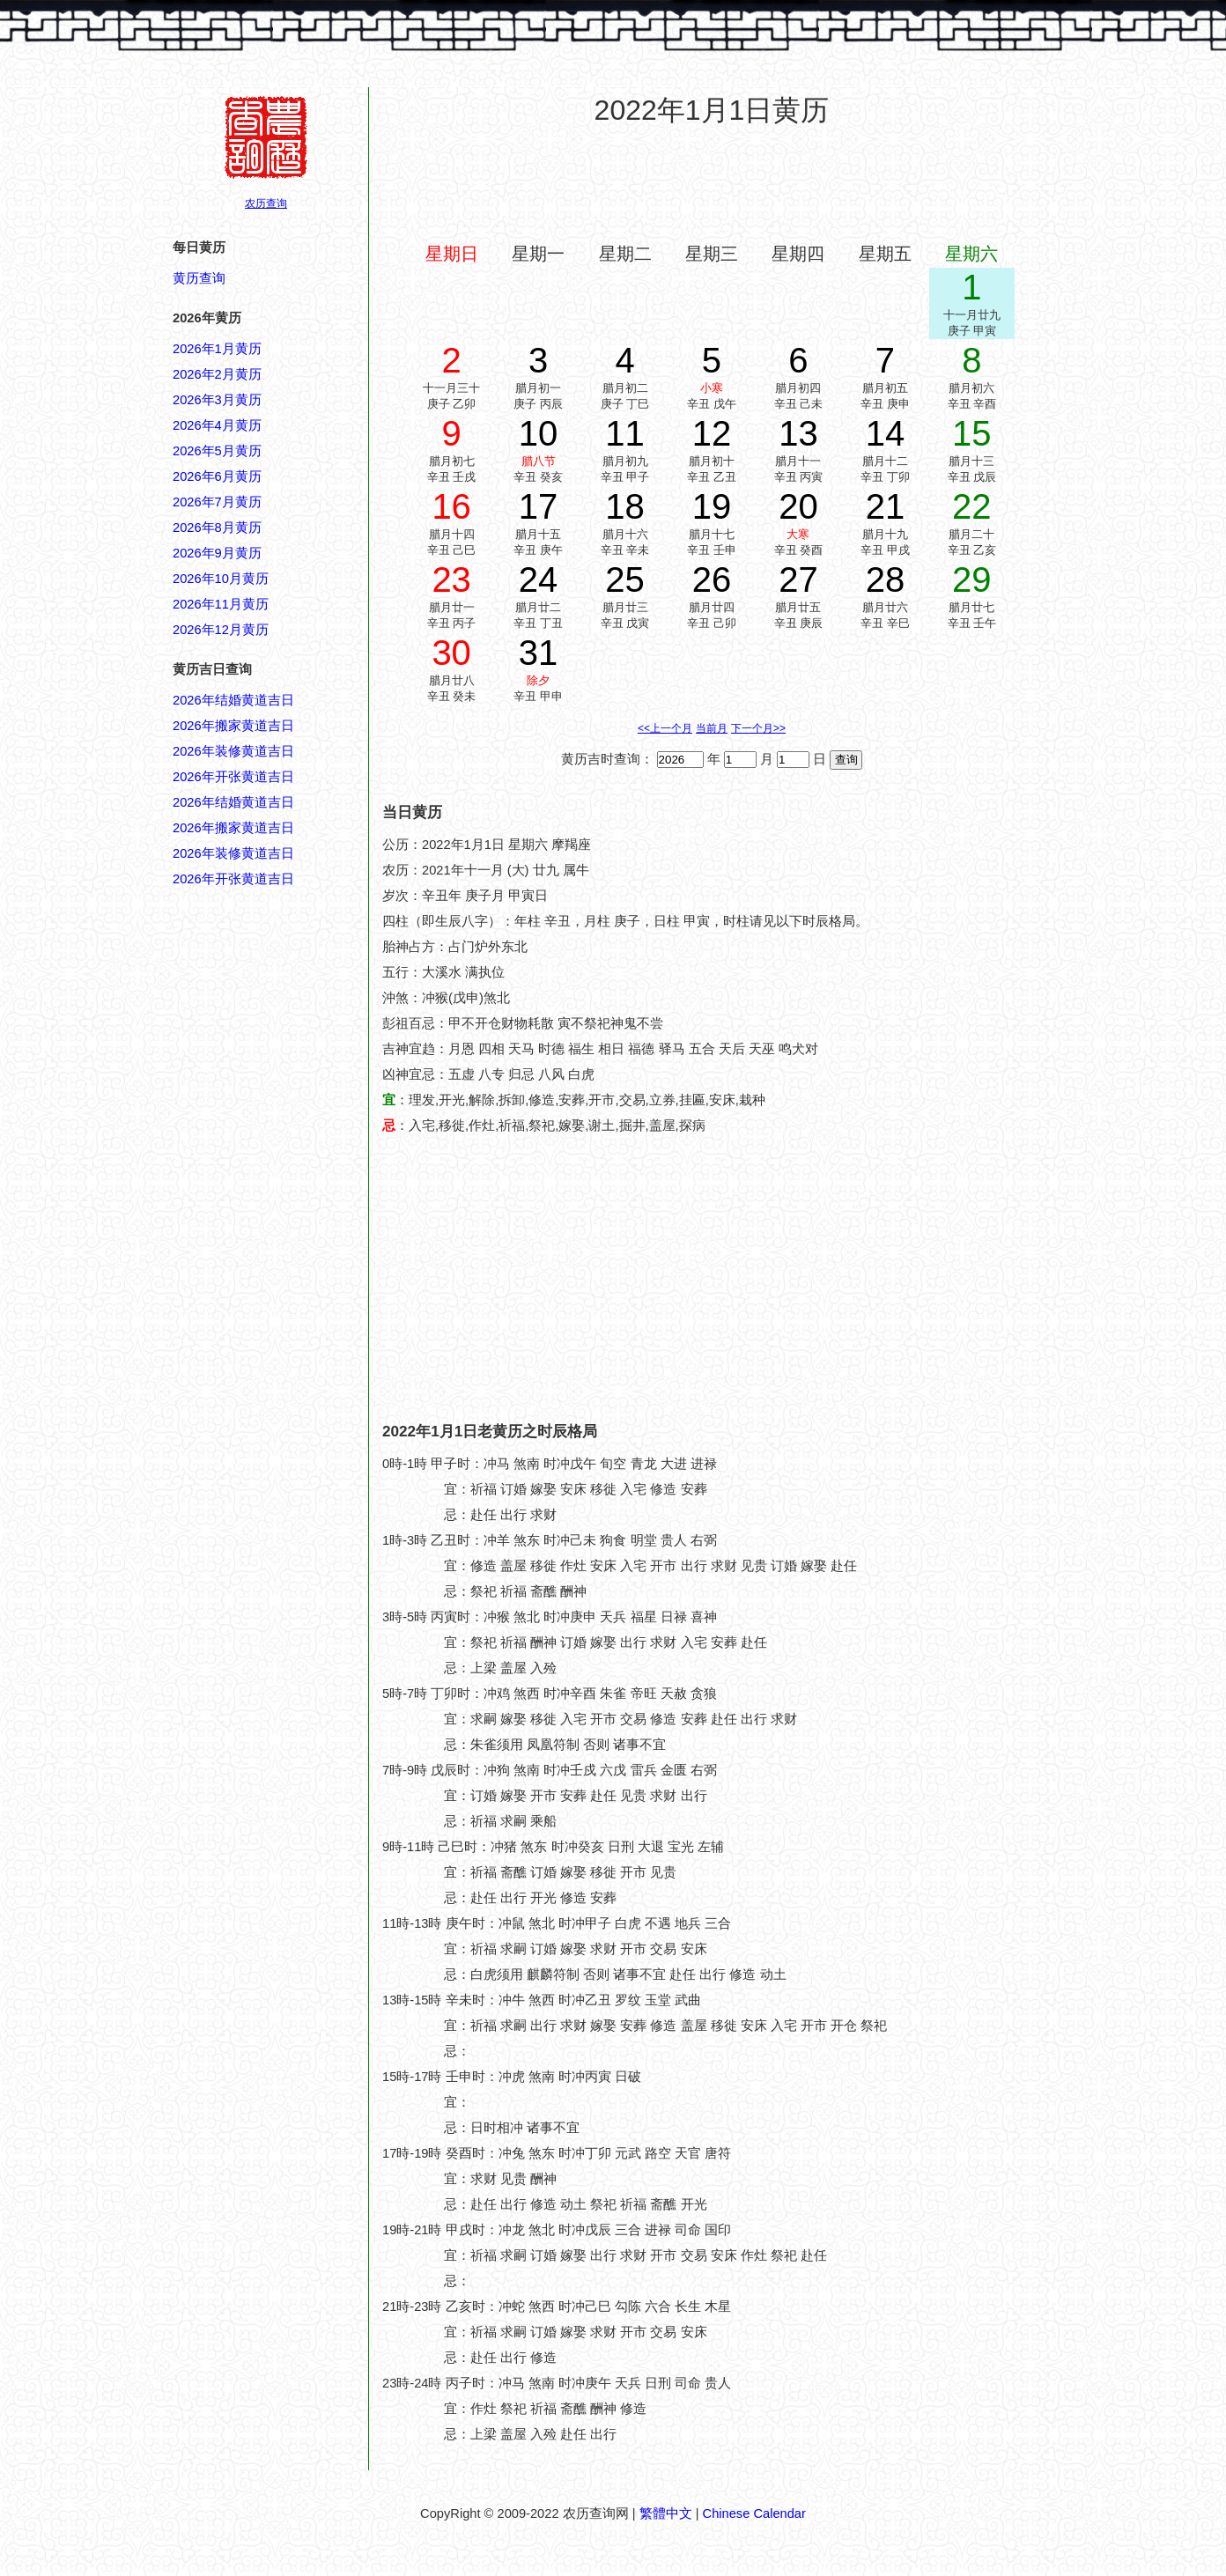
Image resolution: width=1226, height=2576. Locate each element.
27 (798, 579)
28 (885, 579)
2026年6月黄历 (217, 476)
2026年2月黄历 (217, 374)
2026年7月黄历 (217, 502)
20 (798, 506)
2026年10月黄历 (221, 579)
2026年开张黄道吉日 (233, 777)
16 (451, 506)
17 (538, 506)
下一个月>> (758, 728)
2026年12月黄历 (221, 630)
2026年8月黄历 (217, 527)
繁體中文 (665, 2513)
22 (972, 506)
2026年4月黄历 (217, 425)
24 (538, 579)
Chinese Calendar (754, 2513)
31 (538, 652)
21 (885, 506)
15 (972, 433)
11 (625, 433)
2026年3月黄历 (217, 400)
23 (451, 579)
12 (712, 433)
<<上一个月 (665, 728)
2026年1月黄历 (217, 349)
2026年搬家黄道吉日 (233, 726)
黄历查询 (199, 278)
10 (538, 433)
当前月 (711, 728)
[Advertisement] (711, 184)
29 (972, 579)
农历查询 (266, 203)
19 (712, 506)
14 (885, 433)
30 (451, 652)
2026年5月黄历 (217, 451)
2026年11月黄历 (221, 604)
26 (712, 579)
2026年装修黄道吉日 (233, 751)
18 (625, 506)
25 (625, 579)
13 (798, 433)
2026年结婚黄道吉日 (233, 700)
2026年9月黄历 (217, 553)
